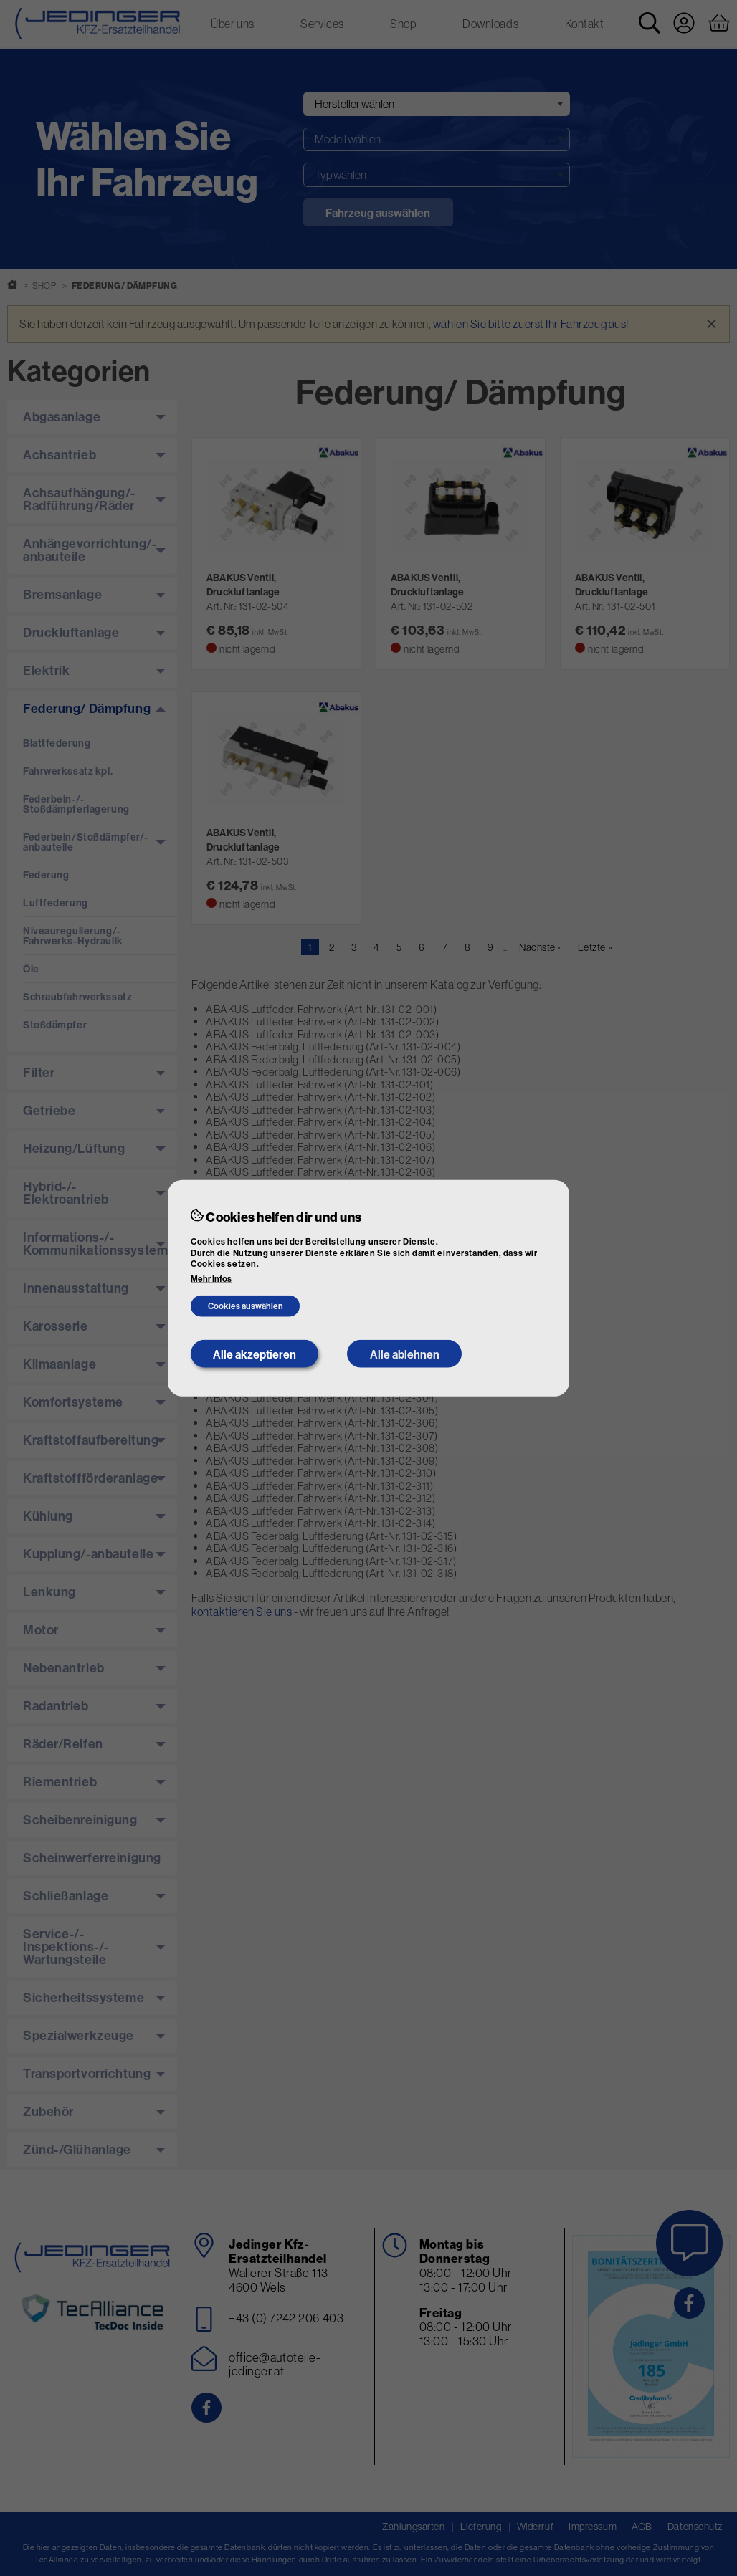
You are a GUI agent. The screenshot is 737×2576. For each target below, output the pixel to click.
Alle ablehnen (404, 1353)
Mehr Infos (211, 1279)
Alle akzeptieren (254, 1353)
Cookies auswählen (245, 1306)
